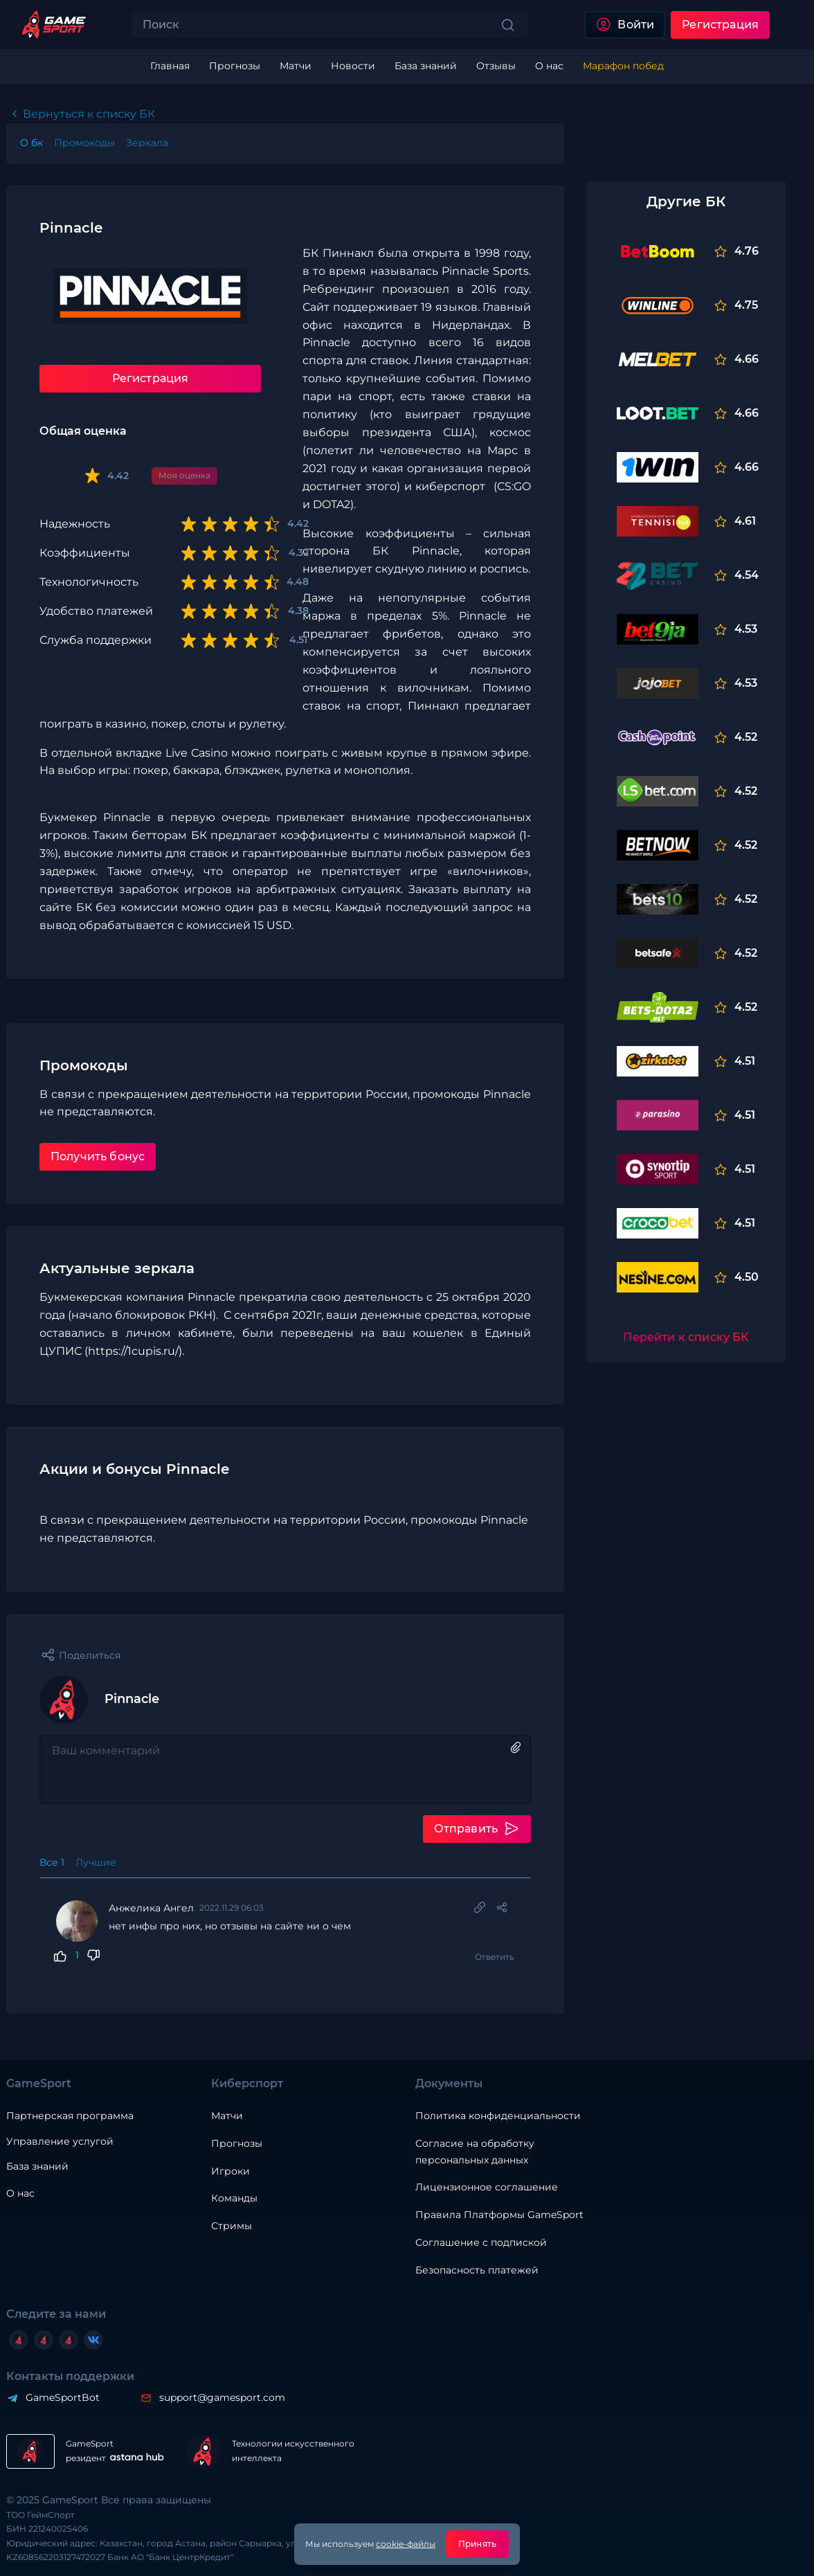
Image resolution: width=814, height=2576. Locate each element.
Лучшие (95, 1862)
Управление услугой (60, 2141)
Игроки (230, 2171)
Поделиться (89, 1655)
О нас (20, 2193)
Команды (234, 2198)
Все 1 (51, 1862)
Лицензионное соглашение (486, 2187)
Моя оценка (184, 475)
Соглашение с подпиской (481, 2242)
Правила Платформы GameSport (499, 2214)
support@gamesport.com (222, 2397)
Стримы (231, 2225)
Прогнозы (236, 2143)
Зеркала (147, 142)
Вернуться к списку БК (89, 113)
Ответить (494, 1957)
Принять (477, 2544)
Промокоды (84, 142)
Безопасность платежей (477, 2270)
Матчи (227, 2115)
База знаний (37, 2166)
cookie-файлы (405, 2544)
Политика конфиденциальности (498, 2115)
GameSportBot (63, 2397)
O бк (31, 142)
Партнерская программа (70, 2115)
